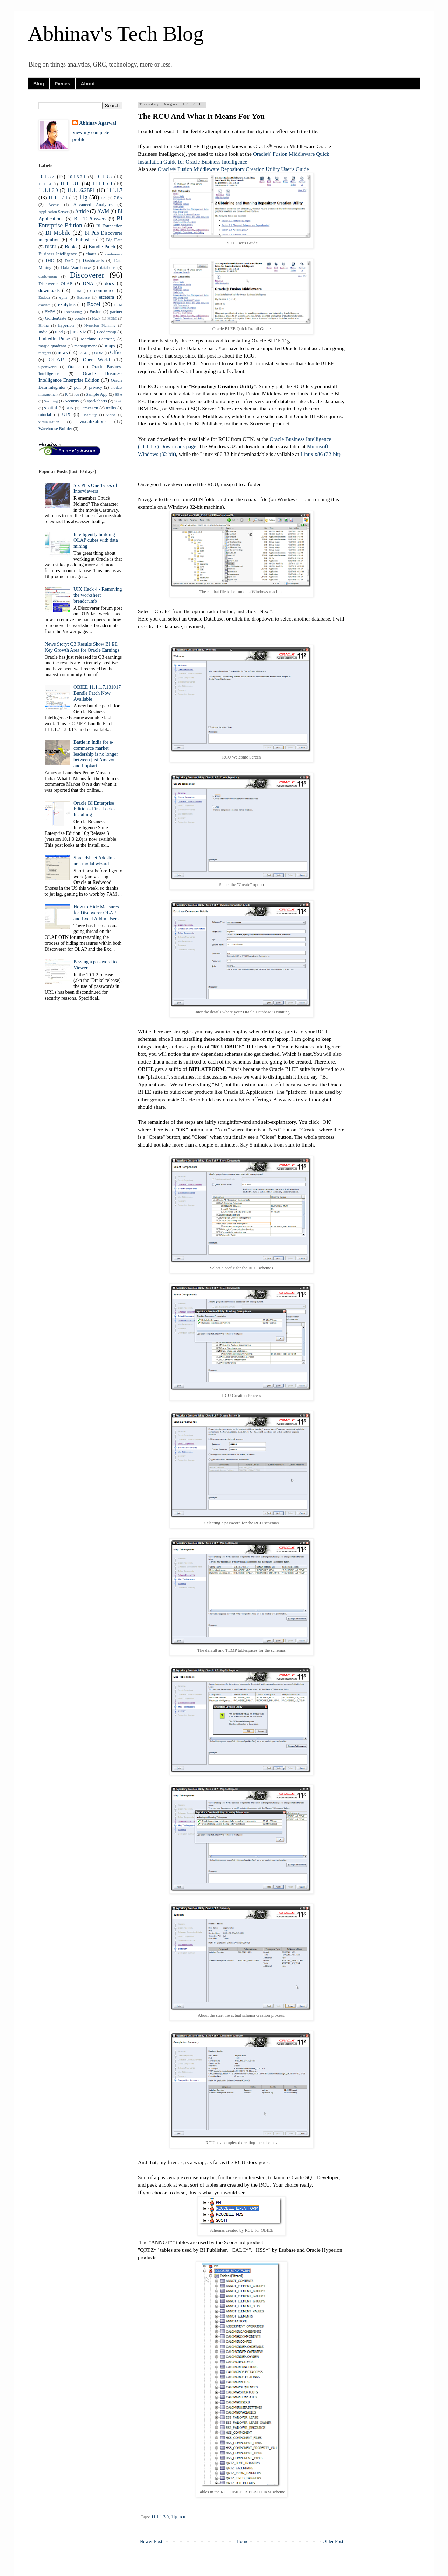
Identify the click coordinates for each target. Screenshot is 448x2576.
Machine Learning (98, 339)
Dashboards (93, 260)
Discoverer (87, 275)
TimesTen (89, 408)
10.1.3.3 (104, 176)
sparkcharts (97, 401)
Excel (93, 304)
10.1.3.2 (46, 176)
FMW (49, 311)
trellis (111, 408)
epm (63, 297)
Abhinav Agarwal (97, 123)
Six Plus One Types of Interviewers (95, 488)
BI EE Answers (90, 218)
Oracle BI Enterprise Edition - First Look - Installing (94, 809)
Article (82, 211)
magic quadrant (52, 346)
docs (109, 283)
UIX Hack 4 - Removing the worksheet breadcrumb (98, 595)
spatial (50, 407)
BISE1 (51, 246)
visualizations (92, 421)
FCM (118, 305)
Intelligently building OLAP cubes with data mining (96, 540)
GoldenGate (55, 318)
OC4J (83, 353)
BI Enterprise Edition (80, 222)
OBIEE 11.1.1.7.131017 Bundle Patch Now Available (97, 693)
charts (91, 253)
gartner (116, 311)
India (43, 332)
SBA (118, 394)
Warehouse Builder (55, 428)
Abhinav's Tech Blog (116, 33)
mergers (44, 353)
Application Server (53, 211)
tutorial (44, 414)
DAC (69, 260)
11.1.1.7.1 (58, 197)
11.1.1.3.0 (160, 2516)
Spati (118, 401)
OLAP (56, 359)
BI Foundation (109, 225)
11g (174, 2516)
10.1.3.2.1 (76, 176)
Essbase (83, 297)
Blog (38, 83)
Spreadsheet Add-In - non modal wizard (94, 860)
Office (116, 352)
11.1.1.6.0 (48, 190)
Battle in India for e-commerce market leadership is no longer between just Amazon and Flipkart (96, 754)
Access (53, 204)
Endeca (44, 297)
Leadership (106, 332)
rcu (182, 2516)
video (110, 415)
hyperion (66, 325)
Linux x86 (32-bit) (320, 454)
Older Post (333, 2541)
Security (72, 401)
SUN (70, 408)
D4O (50, 260)
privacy (96, 387)
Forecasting (73, 312)
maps (110, 345)
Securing (51, 401)
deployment (47, 276)
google (79, 318)
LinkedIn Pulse (54, 338)
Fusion (96, 311)
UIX (66, 414)
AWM (103, 211)
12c (103, 198)
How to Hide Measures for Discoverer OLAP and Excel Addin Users (96, 912)
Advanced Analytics (93, 204)
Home (242, 2541)
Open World (96, 359)
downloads (49, 290)
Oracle (74, 366)
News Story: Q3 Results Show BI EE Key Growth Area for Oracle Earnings (82, 647)
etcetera (106, 297)
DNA (88, 283)
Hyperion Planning (99, 325)
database (107, 267)
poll (77, 387)
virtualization (48, 422)
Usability (89, 415)
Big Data (114, 239)
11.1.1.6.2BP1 (81, 190)
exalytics (67, 304)
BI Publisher (81, 239)
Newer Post (151, 2541)
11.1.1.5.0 (102, 183)
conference (113, 254)
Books (71, 246)
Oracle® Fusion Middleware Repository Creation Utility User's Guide (233, 169)
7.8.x (118, 197)
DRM (77, 291)
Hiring (43, 325)
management (85, 346)
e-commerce (102, 290)
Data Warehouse (76, 267)
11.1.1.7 (114, 190)
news (63, 352)
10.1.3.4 (44, 184)
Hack (96, 318)
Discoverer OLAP (55, 283)
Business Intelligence (57, 253)
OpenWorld (47, 367)
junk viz (78, 331)
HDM (112, 318)
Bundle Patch (102, 246)
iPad (59, 332)
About (87, 83)
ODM (98, 353)
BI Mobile (58, 232)
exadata (44, 305)
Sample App (96, 394)
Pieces (62, 83)
